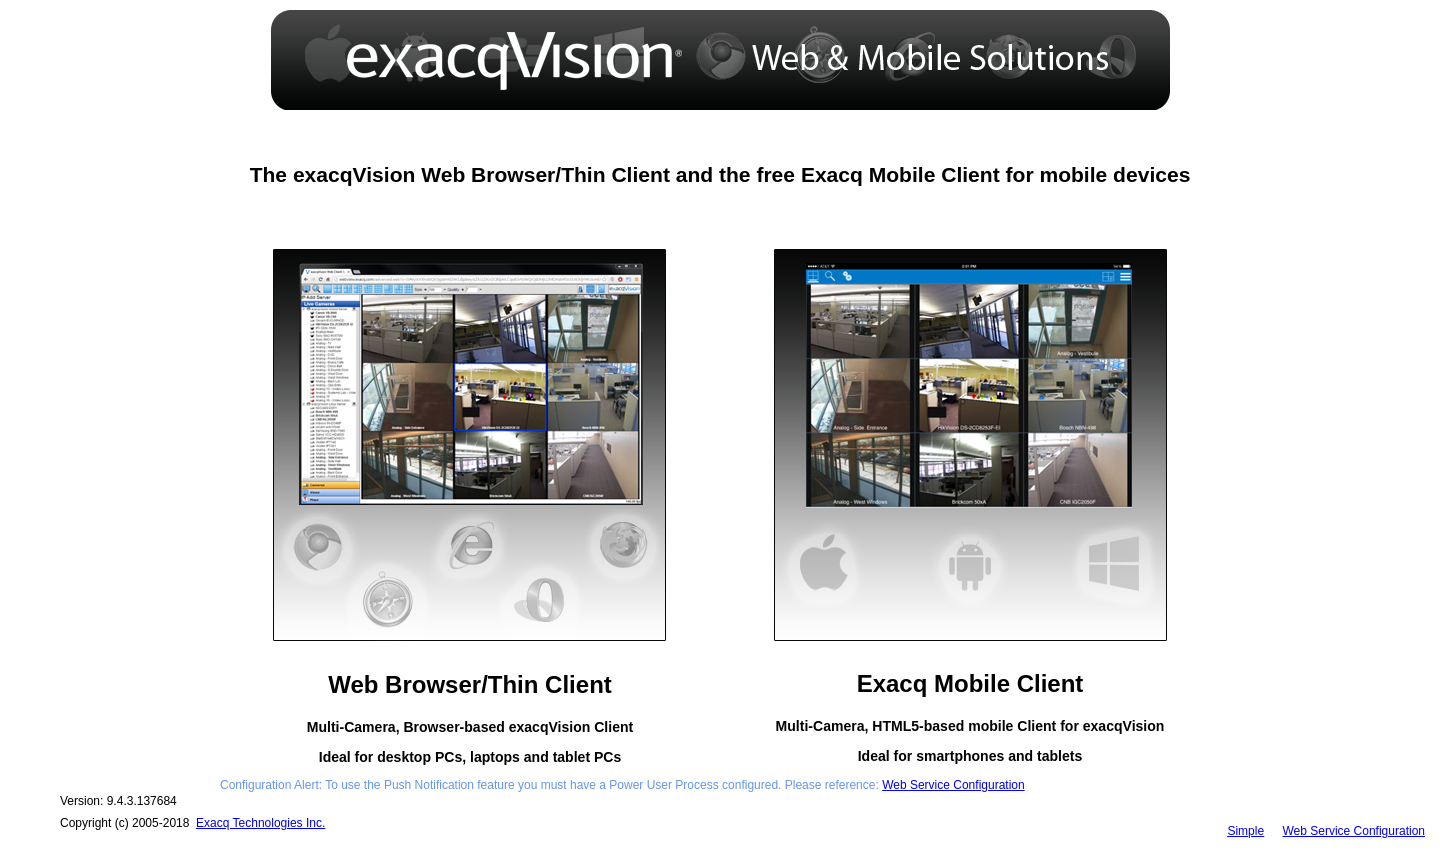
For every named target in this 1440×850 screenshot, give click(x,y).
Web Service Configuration (953, 785)
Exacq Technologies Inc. (260, 823)
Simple (1245, 831)
